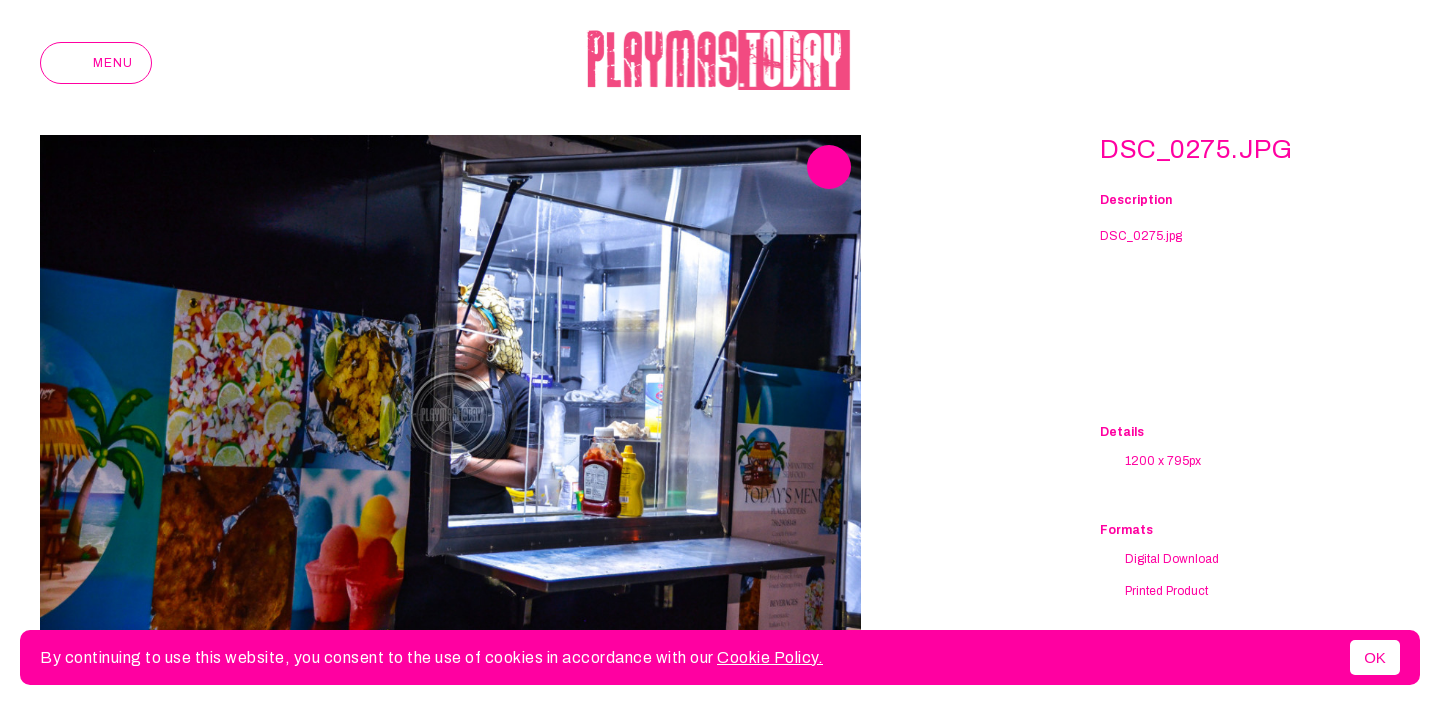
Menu (96, 63)
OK (1375, 657)
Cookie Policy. (770, 657)
